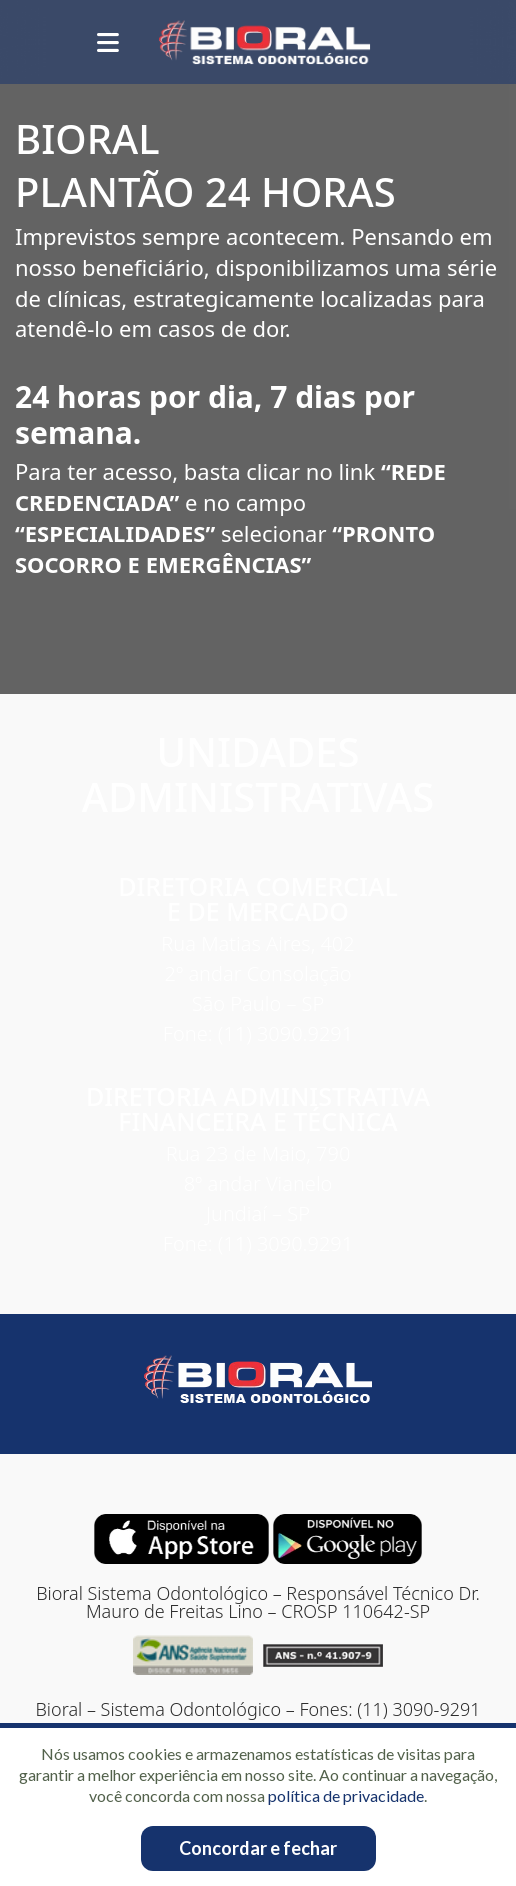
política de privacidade (346, 1795)
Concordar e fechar (258, 1848)
